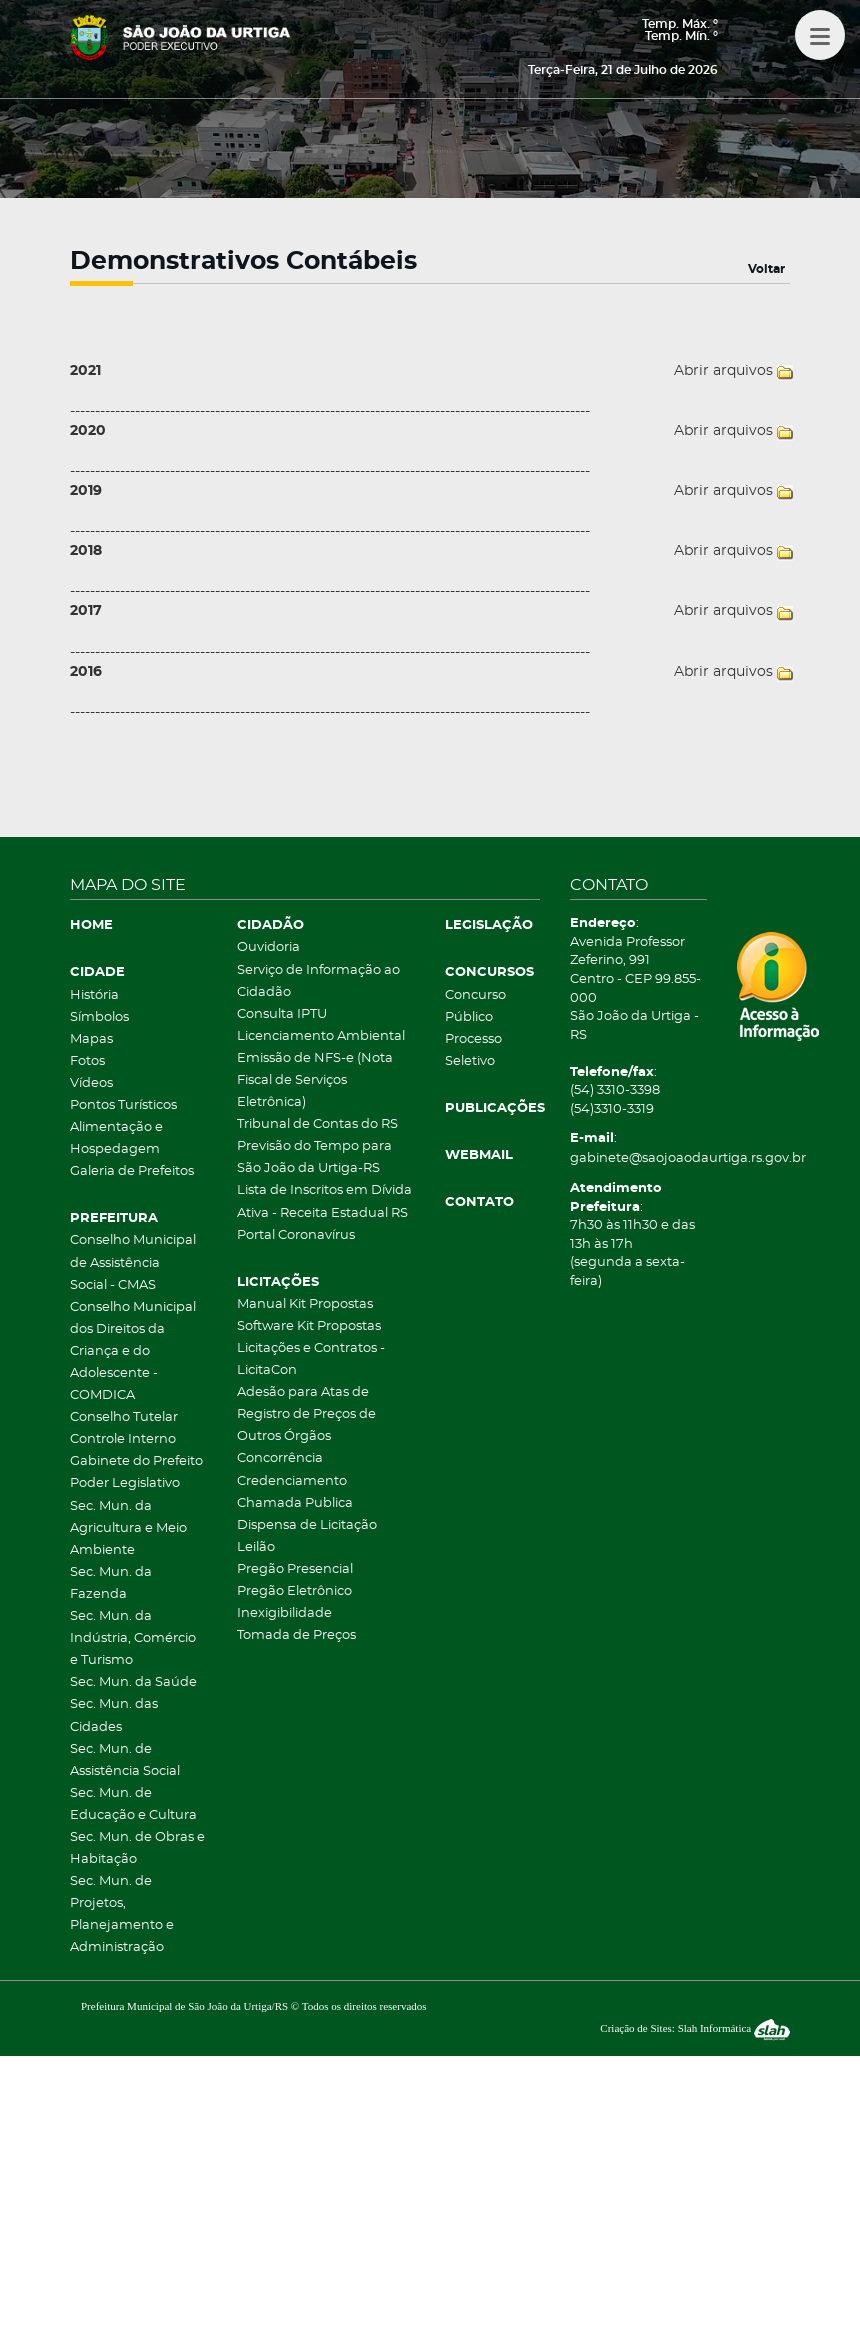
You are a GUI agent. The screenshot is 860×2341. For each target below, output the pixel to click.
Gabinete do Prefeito (136, 1461)
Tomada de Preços (296, 1635)
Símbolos (99, 1017)
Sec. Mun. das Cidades (114, 1715)
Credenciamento (292, 1481)
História (94, 995)
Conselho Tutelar (124, 1417)
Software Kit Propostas (309, 1326)
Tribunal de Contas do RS (317, 1124)
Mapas (91, 1039)
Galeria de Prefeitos (132, 1171)
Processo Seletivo (473, 1050)
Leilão (256, 1547)
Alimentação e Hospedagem (116, 1138)
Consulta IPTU (282, 1014)
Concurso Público (475, 1006)
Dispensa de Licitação (307, 1525)
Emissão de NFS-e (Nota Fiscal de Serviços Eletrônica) (315, 1080)
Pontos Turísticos (123, 1105)
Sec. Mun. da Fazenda (111, 1583)
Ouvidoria (268, 947)
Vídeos (91, 1083)
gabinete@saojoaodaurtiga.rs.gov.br (638, 1158)
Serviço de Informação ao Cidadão (318, 981)
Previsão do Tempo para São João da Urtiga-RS (314, 1157)
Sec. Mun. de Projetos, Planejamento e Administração (122, 1914)
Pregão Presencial (295, 1569)
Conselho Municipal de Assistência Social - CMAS (133, 1262)
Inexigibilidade (284, 1613)
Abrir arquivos (723, 371)
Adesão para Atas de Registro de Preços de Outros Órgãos (306, 1414)
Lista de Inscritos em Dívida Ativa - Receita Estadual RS (324, 1201)
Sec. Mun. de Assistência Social (125, 1760)
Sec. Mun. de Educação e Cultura (133, 1804)
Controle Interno (123, 1439)
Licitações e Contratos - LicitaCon (311, 1359)
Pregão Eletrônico (294, 1591)
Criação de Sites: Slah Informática (695, 2028)
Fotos (87, 1061)
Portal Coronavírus (296, 1235)
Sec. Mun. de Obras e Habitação (137, 1848)
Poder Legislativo (125, 1483)
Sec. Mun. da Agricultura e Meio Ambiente (128, 1528)
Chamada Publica (295, 1503)
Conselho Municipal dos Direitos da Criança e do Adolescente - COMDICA (133, 1351)
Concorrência (280, 1458)
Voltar (766, 269)
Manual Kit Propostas (305, 1304)
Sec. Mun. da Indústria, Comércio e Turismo (133, 1638)
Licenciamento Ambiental (321, 1036)
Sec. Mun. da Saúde (133, 1682)
